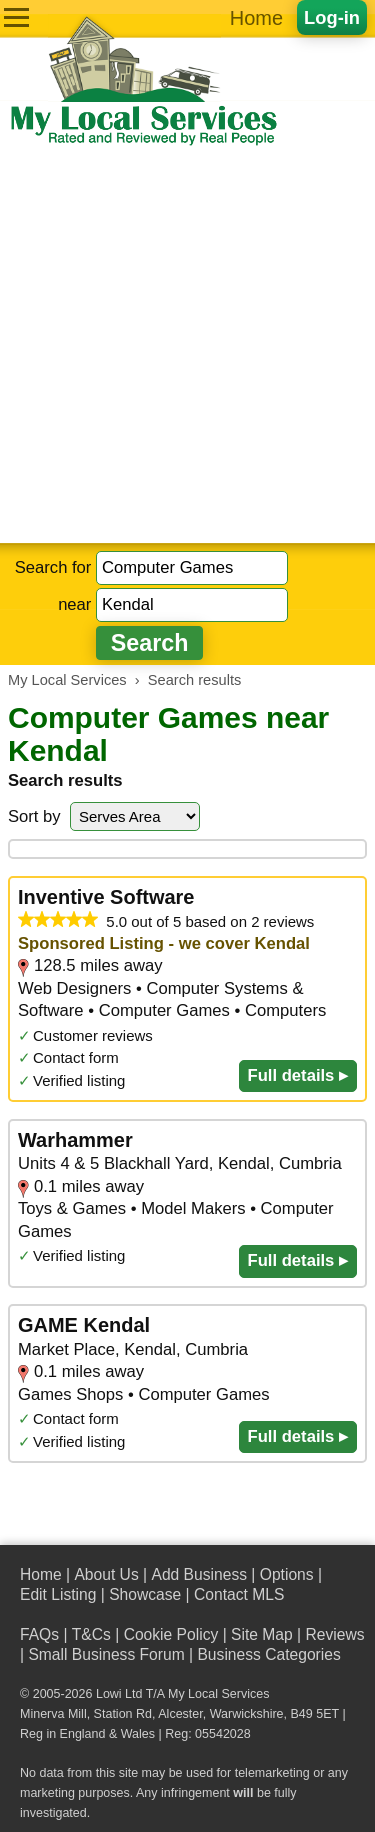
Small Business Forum (106, 1654)
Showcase (145, 1594)
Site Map (262, 1634)
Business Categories (268, 1654)
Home (256, 18)
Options (287, 1574)
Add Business (199, 1574)
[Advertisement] (187, 345)
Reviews (334, 1634)
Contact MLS (239, 1594)
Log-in (332, 17)
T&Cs (91, 1634)
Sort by (34, 816)
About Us (106, 1574)
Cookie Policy (171, 1634)
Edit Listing (58, 1594)
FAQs (39, 1634)
